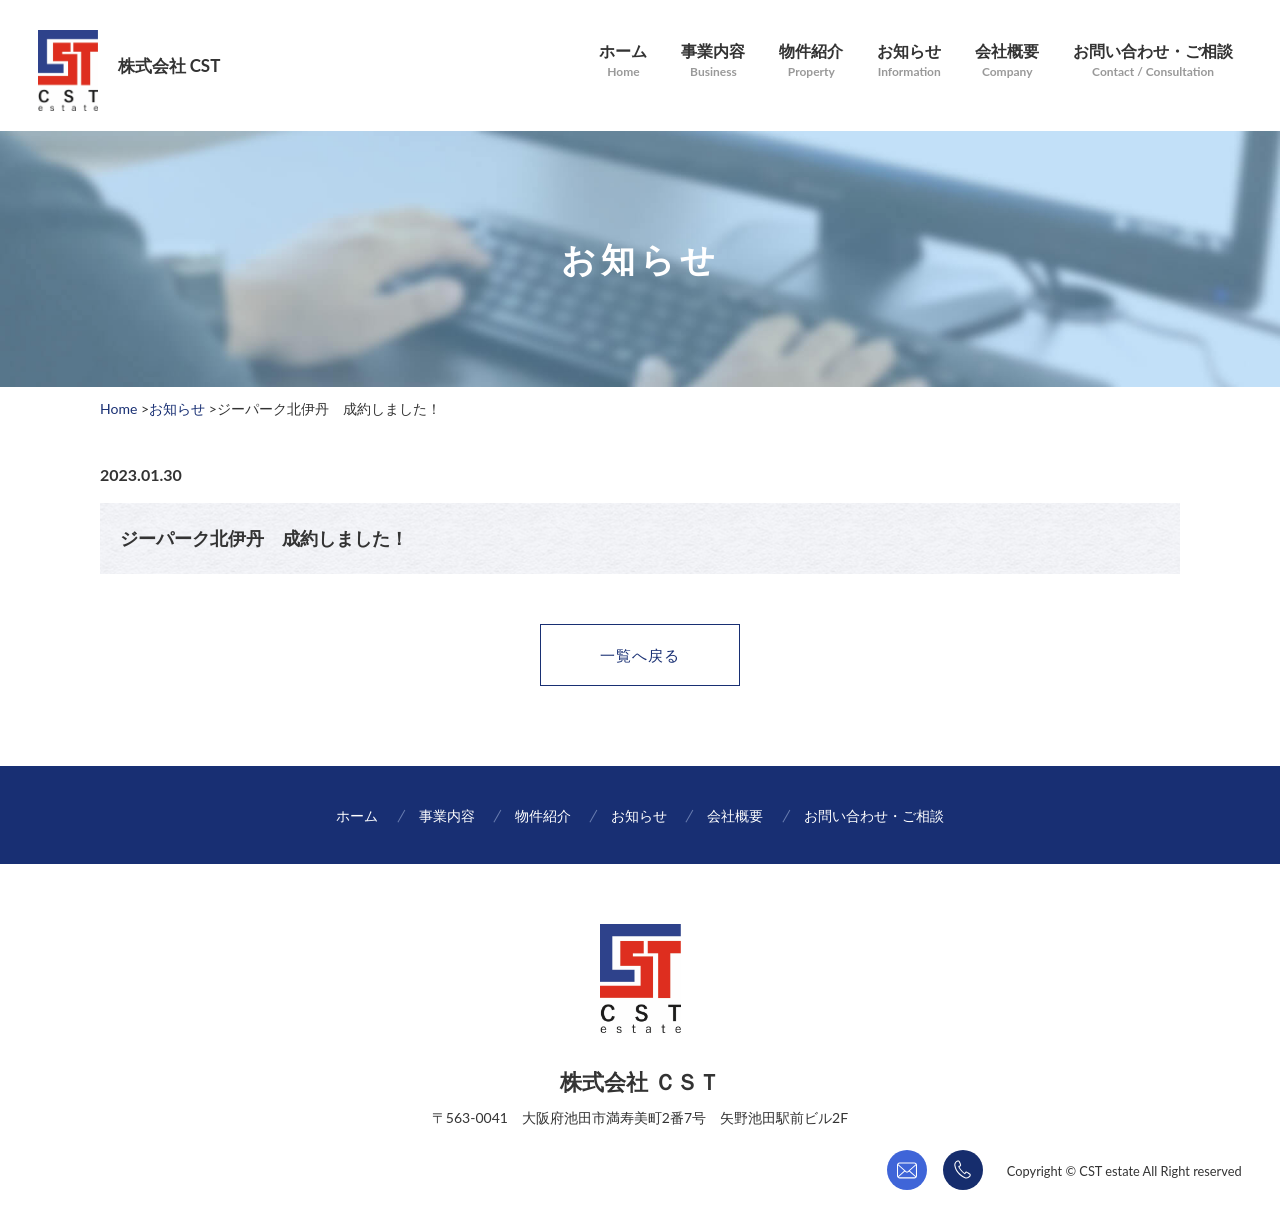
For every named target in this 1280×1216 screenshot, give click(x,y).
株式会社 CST (172, 65)
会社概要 (1001, 54)
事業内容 (701, 54)
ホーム (609, 54)
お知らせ (901, 54)
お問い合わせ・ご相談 (1149, 54)
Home (118, 408)
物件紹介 (801, 54)
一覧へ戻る (640, 658)
